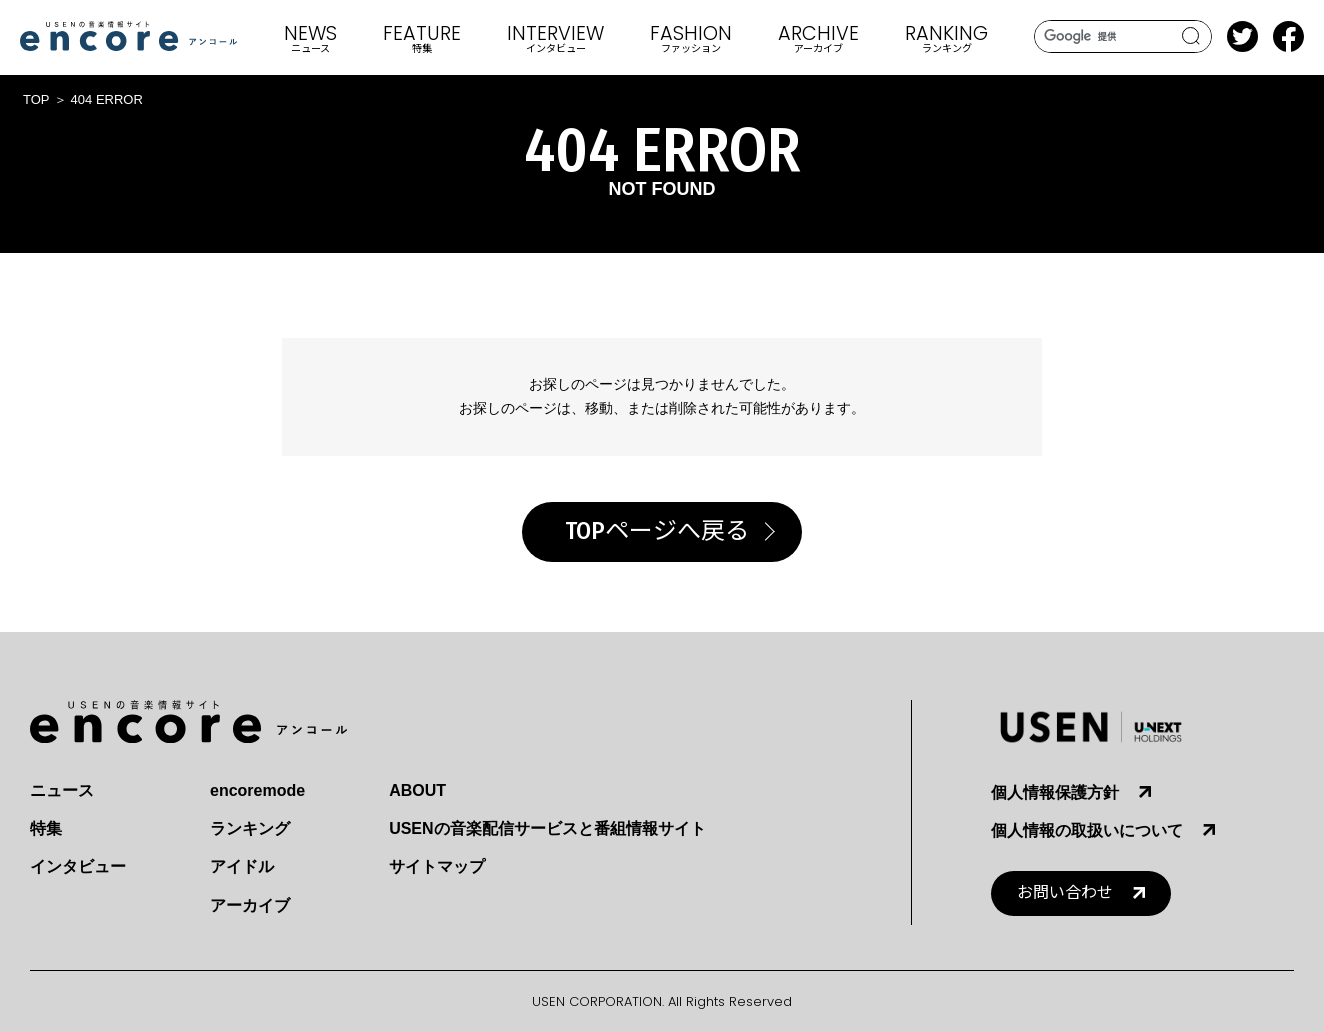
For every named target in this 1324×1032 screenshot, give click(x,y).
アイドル (242, 866)
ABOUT (417, 790)
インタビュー (78, 866)
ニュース (62, 790)
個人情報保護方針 (1055, 792)
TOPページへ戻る (657, 531)
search (1191, 36)
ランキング (250, 828)
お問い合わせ (1065, 892)
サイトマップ (437, 866)
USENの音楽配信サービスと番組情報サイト (547, 828)
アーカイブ (250, 905)
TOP (36, 99)
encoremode (257, 790)
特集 (46, 828)
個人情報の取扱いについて (1087, 830)
